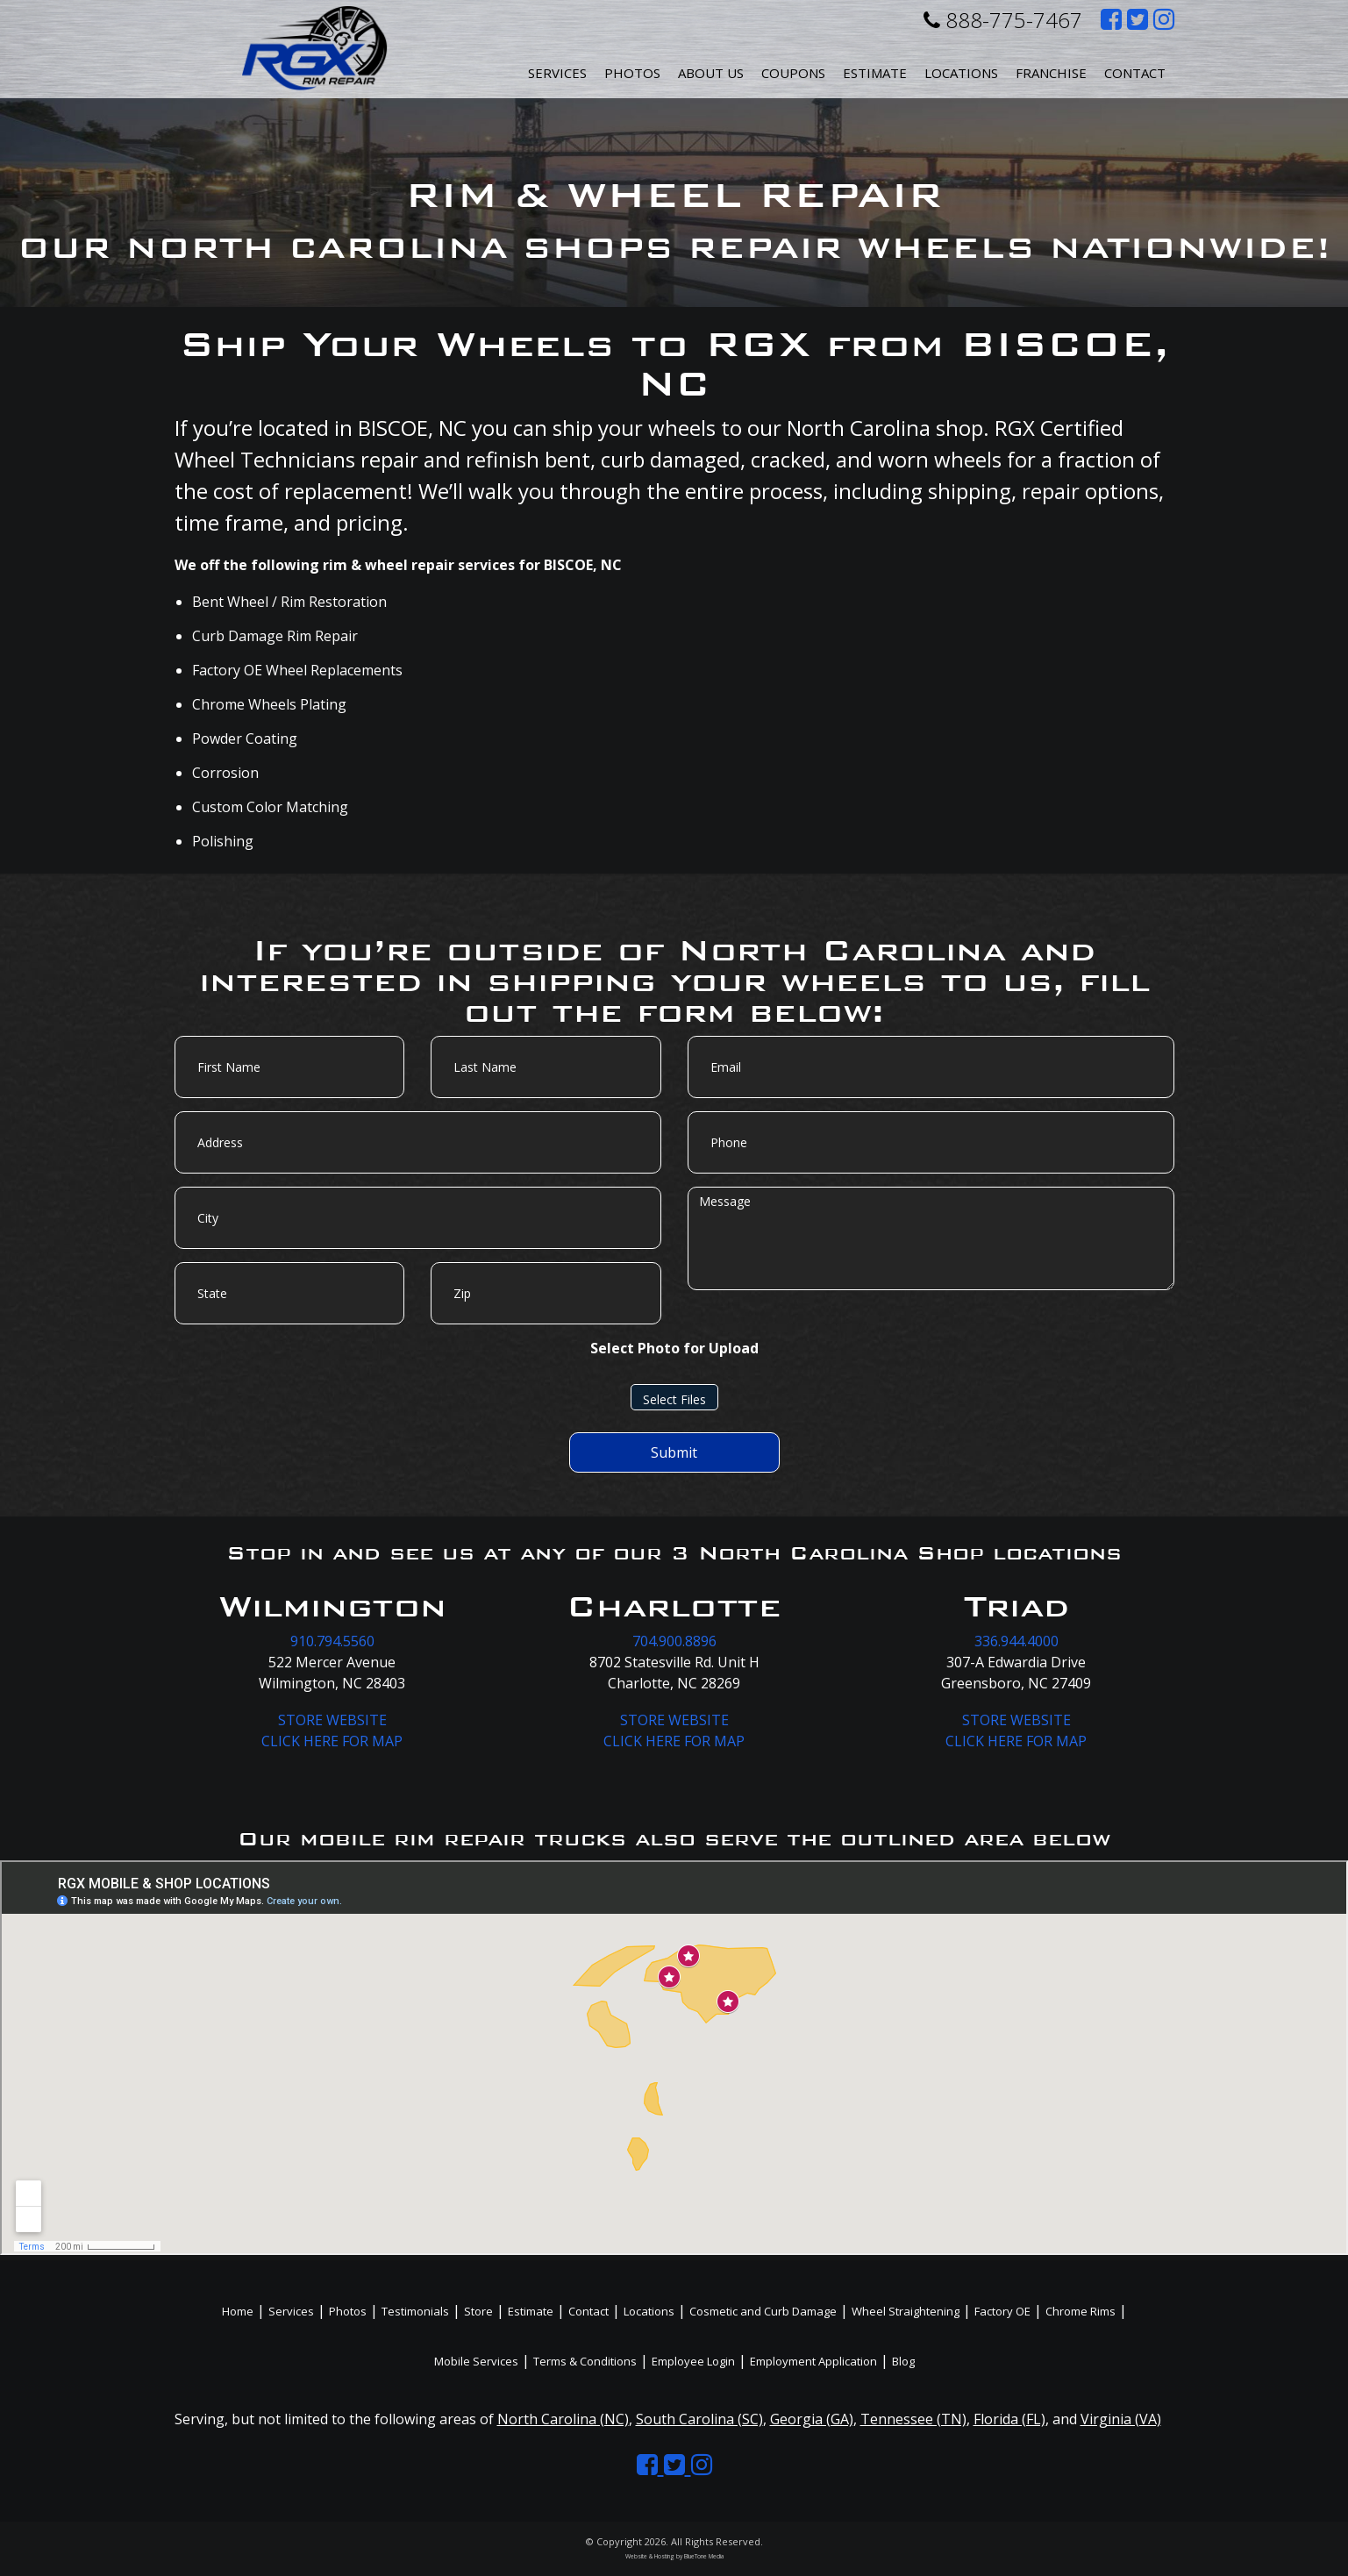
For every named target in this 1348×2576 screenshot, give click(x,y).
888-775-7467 (1003, 19)
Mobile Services (476, 2361)
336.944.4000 (1016, 1641)
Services (557, 73)
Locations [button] (961, 73)
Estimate (875, 73)
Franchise (1051, 73)
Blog (903, 2361)
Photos (632, 73)
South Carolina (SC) (699, 2419)
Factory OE (1002, 2311)
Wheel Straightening (905, 2311)
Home (237, 2311)
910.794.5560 (332, 1641)
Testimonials (415, 2311)
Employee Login (693, 2361)
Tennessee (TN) (913, 2419)
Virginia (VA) (1121, 2419)
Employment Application (813, 2361)
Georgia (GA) (811, 2419)
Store (478, 2311)
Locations (649, 2311)
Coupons (793, 73)
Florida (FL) (1009, 2419)
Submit (674, 1452)
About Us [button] (711, 73)
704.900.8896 (674, 1641)
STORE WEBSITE (332, 1720)
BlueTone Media (704, 2556)
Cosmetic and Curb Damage (763, 2311)
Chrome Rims (1080, 2311)
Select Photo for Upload (674, 1348)
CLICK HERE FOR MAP (332, 1741)
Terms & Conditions (585, 2361)
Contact (1135, 73)
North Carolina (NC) (563, 2419)
